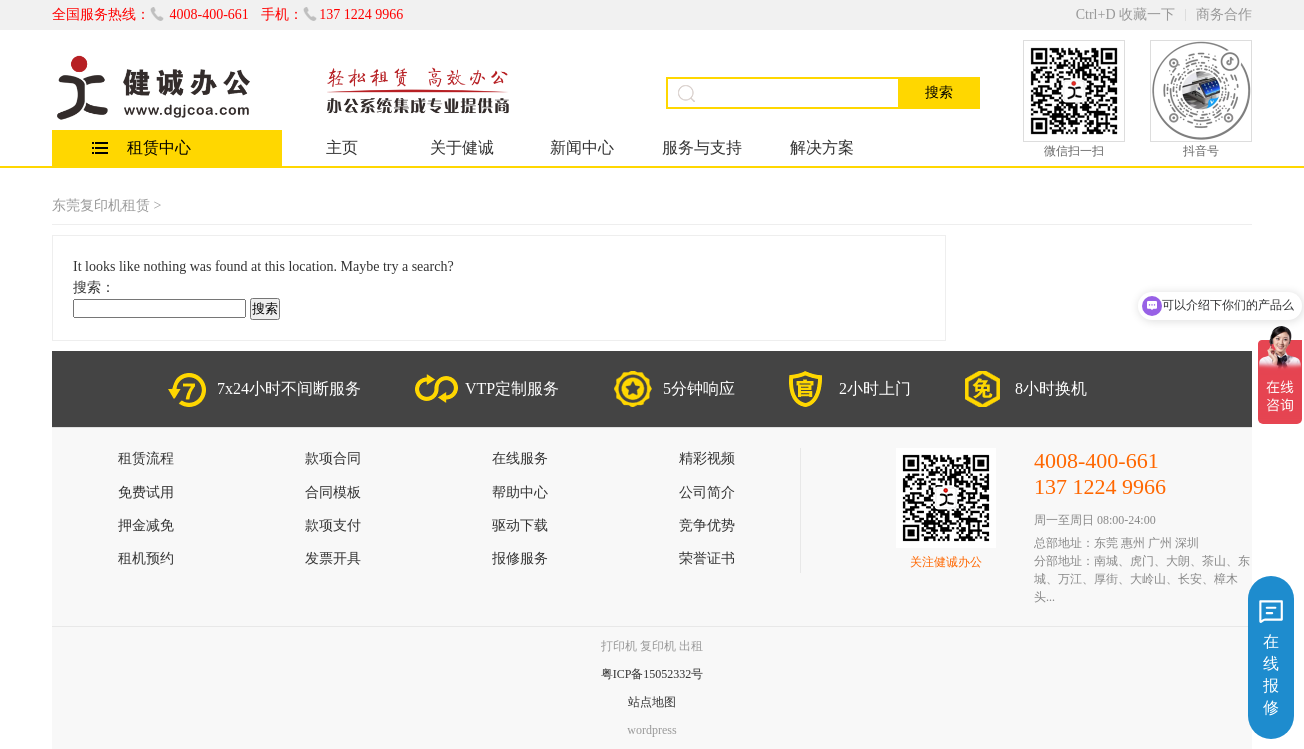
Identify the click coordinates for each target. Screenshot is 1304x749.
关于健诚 (462, 147)
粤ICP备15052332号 (652, 674)
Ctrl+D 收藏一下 (1125, 14)
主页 (342, 147)
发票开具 (333, 558)
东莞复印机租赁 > (106, 205)
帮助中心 (520, 492)
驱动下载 (520, 525)
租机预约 (146, 558)
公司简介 (707, 492)
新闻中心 (582, 147)
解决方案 (822, 147)
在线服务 (520, 458)
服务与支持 (702, 147)
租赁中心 (159, 147)
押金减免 (146, 525)
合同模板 (333, 492)
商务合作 (1224, 14)
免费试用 (146, 492)
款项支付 (333, 525)
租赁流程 (146, 458)
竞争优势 (707, 525)
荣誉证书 (707, 558)
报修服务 (520, 558)
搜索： (94, 287)
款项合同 (333, 458)
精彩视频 (707, 458)
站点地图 (652, 702)
